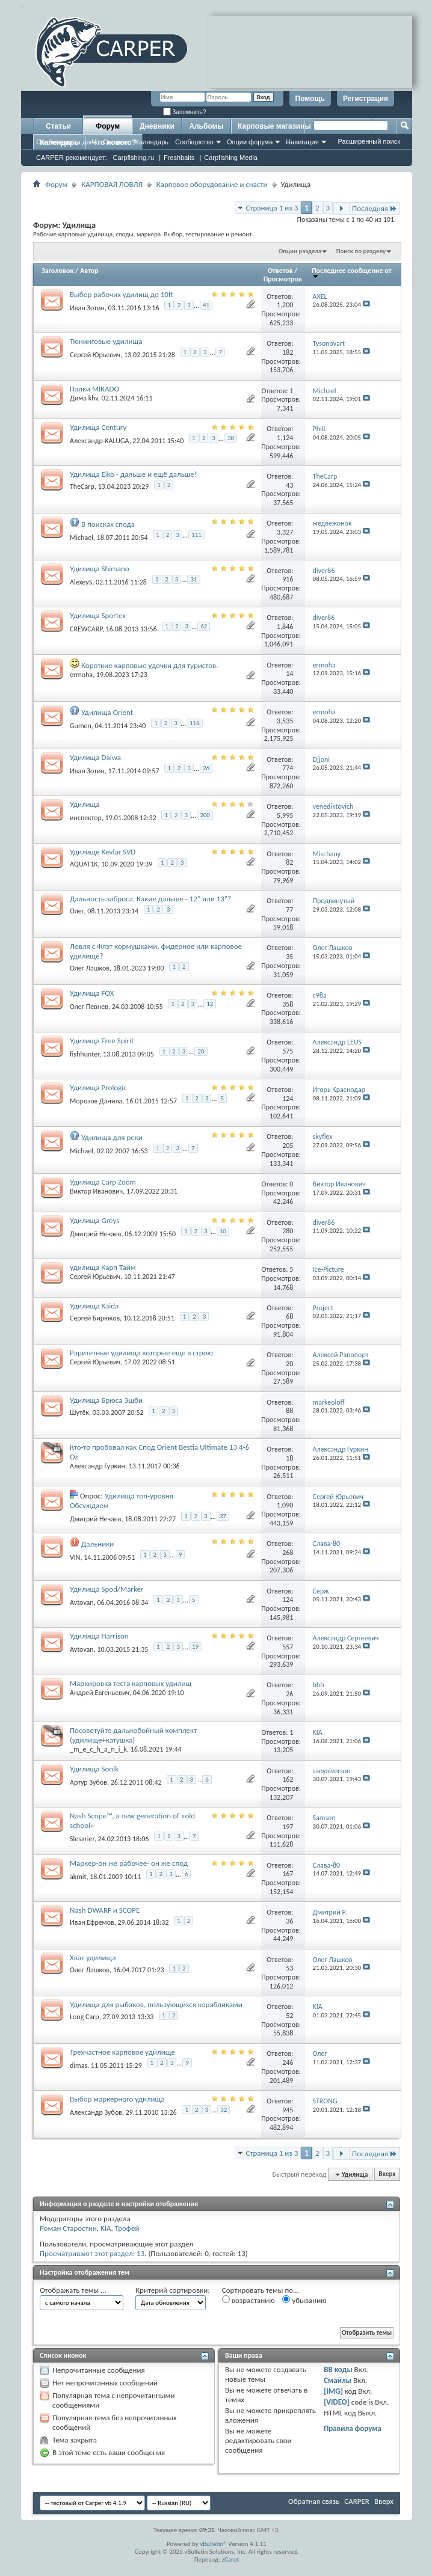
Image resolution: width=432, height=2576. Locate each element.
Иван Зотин (87, 308)
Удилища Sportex (98, 615)
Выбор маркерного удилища (117, 2098)
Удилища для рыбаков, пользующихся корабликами (156, 2004)
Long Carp (84, 2017)
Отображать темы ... (73, 2290)
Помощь (310, 98)
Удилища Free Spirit (102, 1040)
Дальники (97, 1543)
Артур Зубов (88, 1782)
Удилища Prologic (98, 1087)
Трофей (127, 2228)
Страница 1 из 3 (272, 207)
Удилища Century (98, 427)
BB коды (338, 2369)
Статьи (58, 126)
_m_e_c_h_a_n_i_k (98, 1749)
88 (289, 1410)
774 (287, 768)
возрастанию (248, 2300)
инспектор (86, 818)
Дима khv (84, 398)
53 (289, 1968)
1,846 (285, 626)
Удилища (85, 804)
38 (230, 438)
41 (206, 305)
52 (289, 2015)
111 (196, 535)
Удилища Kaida (94, 1305)
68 (289, 1316)
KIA (105, 2228)
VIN (75, 1557)
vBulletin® (213, 2544)
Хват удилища (93, 1957)
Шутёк (79, 1412)
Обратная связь (313, 2501)
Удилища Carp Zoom (103, 1181)
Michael (81, 537)
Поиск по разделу (361, 251)
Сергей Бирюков (95, 1318)
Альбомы (206, 126)
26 (206, 768)
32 (223, 2110)
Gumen (80, 726)
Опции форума (250, 142)
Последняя (374, 208)
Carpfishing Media (231, 157)
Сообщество (194, 142)
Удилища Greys (94, 1220)
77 (289, 910)
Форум (108, 126)
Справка (116, 142)
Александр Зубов (96, 2112)
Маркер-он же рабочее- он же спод (129, 1863)
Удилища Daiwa (95, 757)
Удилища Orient (107, 712)
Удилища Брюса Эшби (106, 1400)
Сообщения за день (66, 142)
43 (289, 485)
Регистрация (365, 98)
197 (287, 1827)
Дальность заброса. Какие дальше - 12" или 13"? (150, 898)
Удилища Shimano (99, 568)
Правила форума (352, 2428)
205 (287, 1145)
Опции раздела (300, 251)
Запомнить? (184, 112)
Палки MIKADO (94, 388)
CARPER (356, 2501)
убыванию (304, 2300)
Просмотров (283, 279)
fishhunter (84, 1053)
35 (289, 956)
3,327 (285, 532)
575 (287, 1051)
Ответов (280, 270)
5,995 (285, 815)
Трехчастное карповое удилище (122, 2051)
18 (289, 1458)
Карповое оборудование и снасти (212, 184)
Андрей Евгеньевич (99, 1692)
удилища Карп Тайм (102, 1267)
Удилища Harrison (99, 1635)
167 (287, 1873)
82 (289, 862)
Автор (89, 270)
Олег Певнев (89, 1006)
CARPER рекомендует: (71, 157)
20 (200, 1051)
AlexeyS (81, 582)
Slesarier (82, 1839)
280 (287, 1231)
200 (205, 815)
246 (287, 2062)
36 (289, 1921)
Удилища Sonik (94, 1768)
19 (195, 1647)
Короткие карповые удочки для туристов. (149, 665)
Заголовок (57, 270)
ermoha (81, 674)
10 (223, 1231)
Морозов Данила (96, 1101)
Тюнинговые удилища (106, 341)
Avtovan (82, 1602)
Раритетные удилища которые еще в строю (141, 1352)
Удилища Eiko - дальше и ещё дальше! (133, 474)
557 (287, 1647)
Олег (77, 911)
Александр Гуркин (97, 1466)
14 (289, 673)
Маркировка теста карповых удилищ (130, 1683)
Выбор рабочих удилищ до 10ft (121, 294)
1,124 (285, 438)
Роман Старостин (68, 2228)
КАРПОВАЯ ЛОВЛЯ (111, 184)
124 (287, 1098)
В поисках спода (108, 524)
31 (193, 579)
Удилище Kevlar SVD (102, 851)
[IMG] (333, 2391)
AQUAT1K (84, 864)
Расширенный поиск (369, 141)
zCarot (230, 2559)
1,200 (285, 305)
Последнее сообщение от (351, 272)
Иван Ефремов (92, 1922)
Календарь (151, 142)
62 (203, 626)
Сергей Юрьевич (95, 355)
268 (287, 1552)
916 (287, 579)
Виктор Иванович (96, 1191)
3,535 (285, 721)
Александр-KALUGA (99, 440)
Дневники (157, 126)
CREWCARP (86, 629)
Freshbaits (179, 157)
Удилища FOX (92, 993)
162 (287, 1779)
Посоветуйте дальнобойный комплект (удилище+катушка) (133, 1735)
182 (287, 352)
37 (223, 1516)
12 (209, 1004)
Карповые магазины (274, 126)
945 (287, 2110)
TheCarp (82, 486)
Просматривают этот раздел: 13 (92, 2253)
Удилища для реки (112, 1137)
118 (195, 723)
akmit (78, 1876)
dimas (78, 2065)
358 (287, 1004)
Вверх (386, 2175)
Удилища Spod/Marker (106, 1588)
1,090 (285, 1505)
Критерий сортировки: (172, 2290)
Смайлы (337, 2380)
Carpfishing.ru (133, 157)
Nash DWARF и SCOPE (105, 1910)
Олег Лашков (90, 968)
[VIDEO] (337, 2401)
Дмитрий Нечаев (96, 1234)
